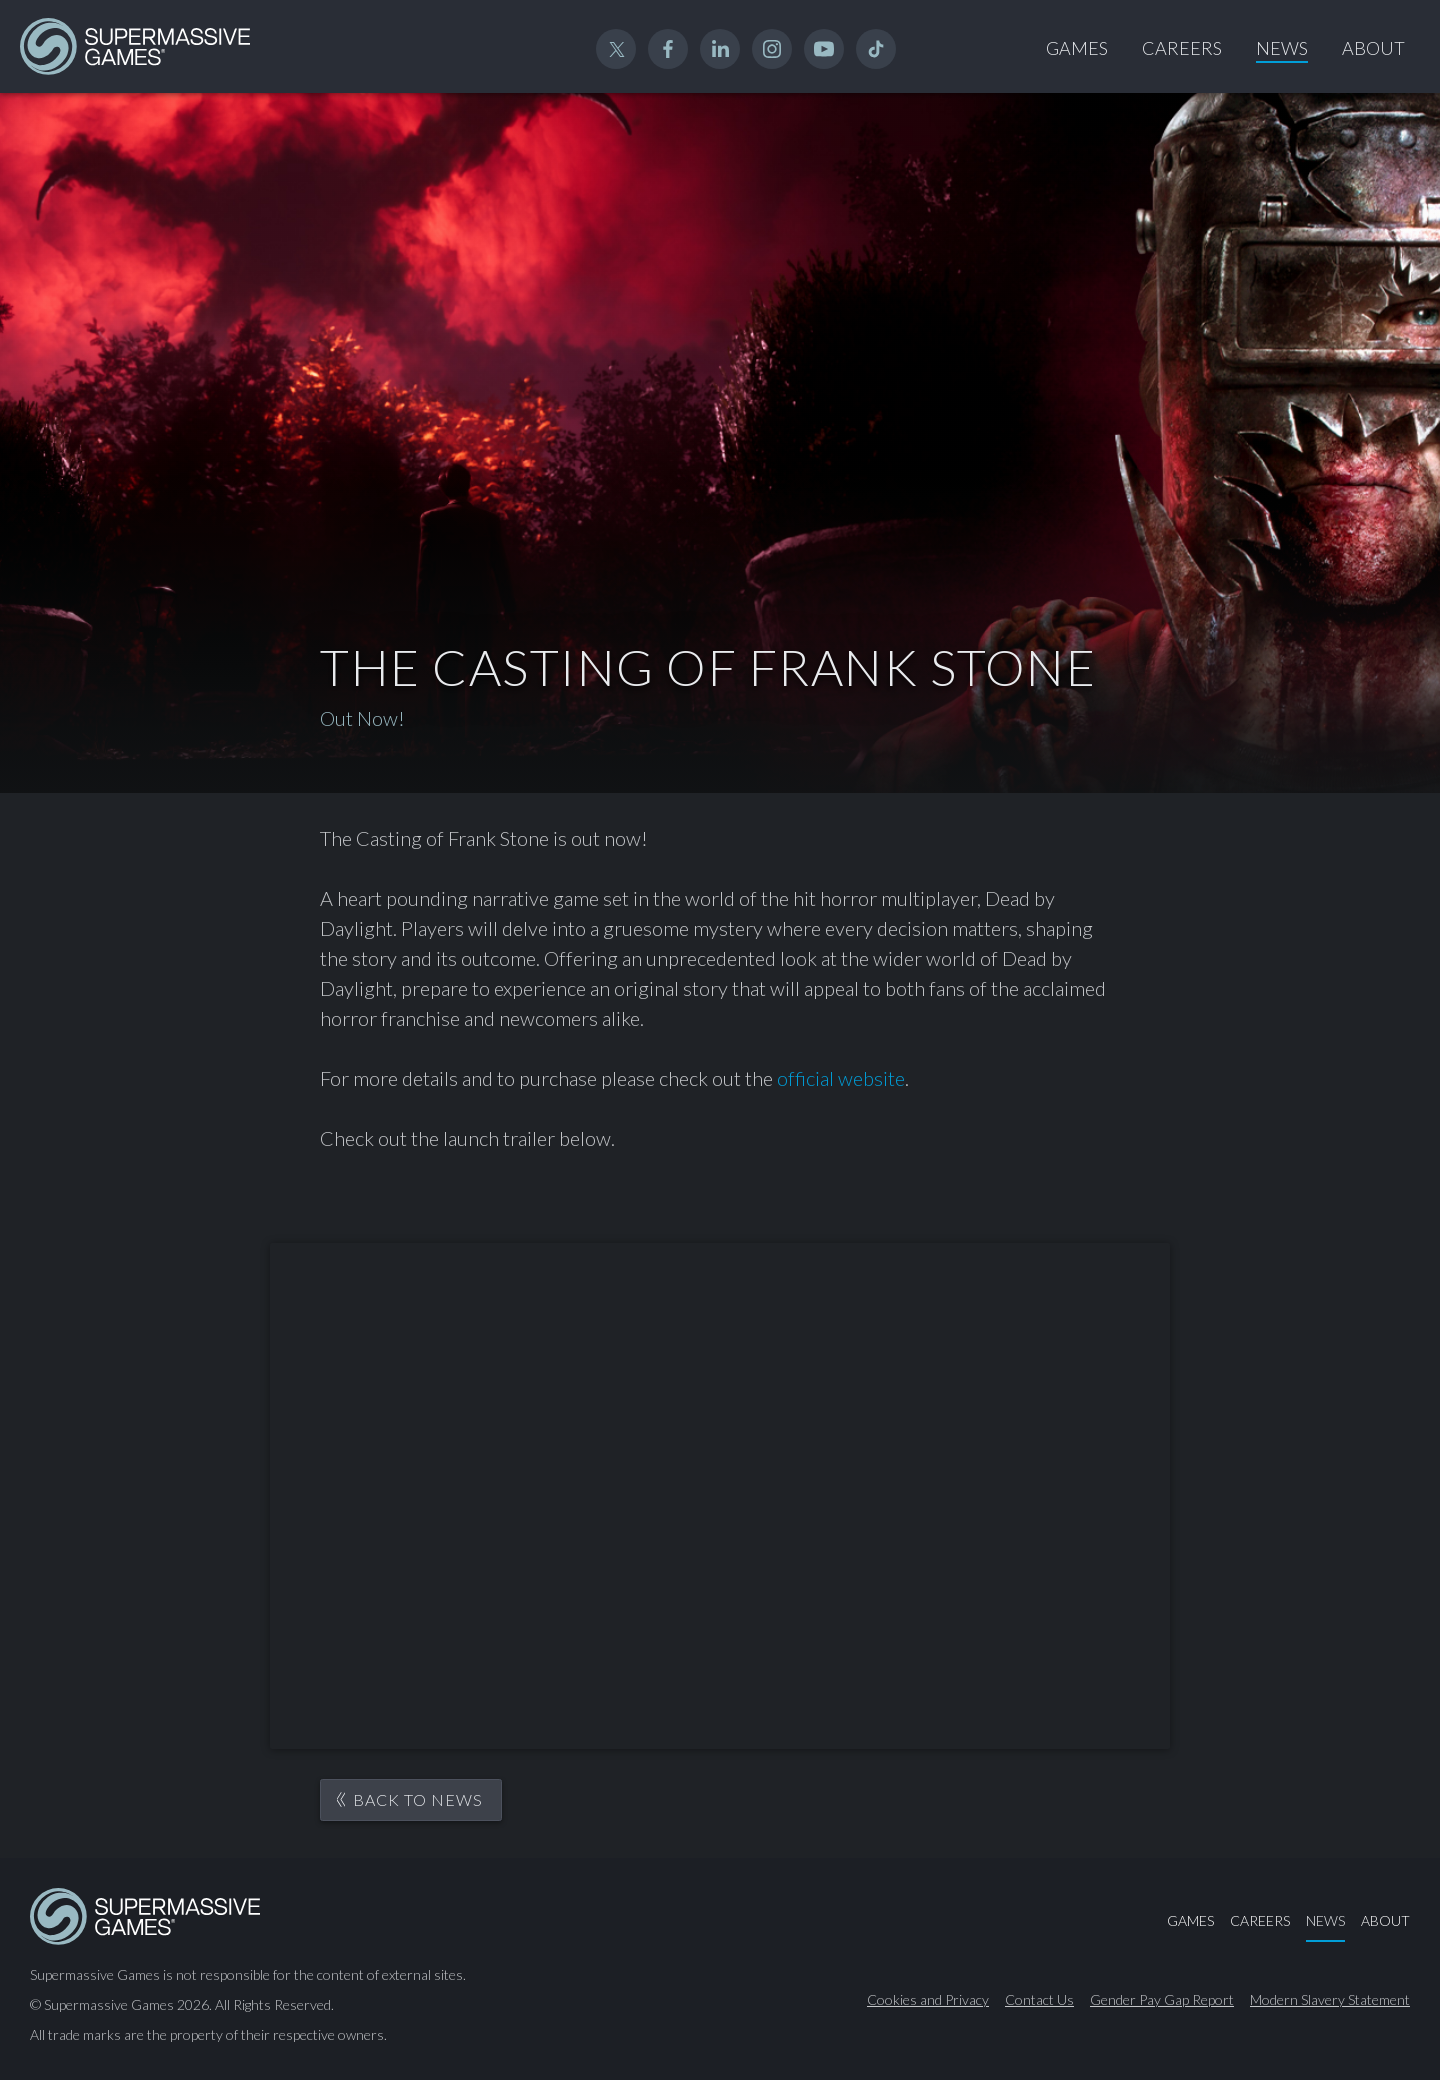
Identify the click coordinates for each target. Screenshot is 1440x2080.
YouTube (824, 49)
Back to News (418, 1799)
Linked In (720, 49)
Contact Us (1039, 2000)
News (1282, 48)
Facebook (668, 49)
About (1373, 48)
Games (1077, 48)
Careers (1182, 48)
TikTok (876, 49)
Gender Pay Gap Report (1162, 2000)
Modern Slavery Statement (1330, 2000)
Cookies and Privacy (928, 2000)
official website (841, 1078)
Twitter (616, 49)
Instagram (772, 49)
